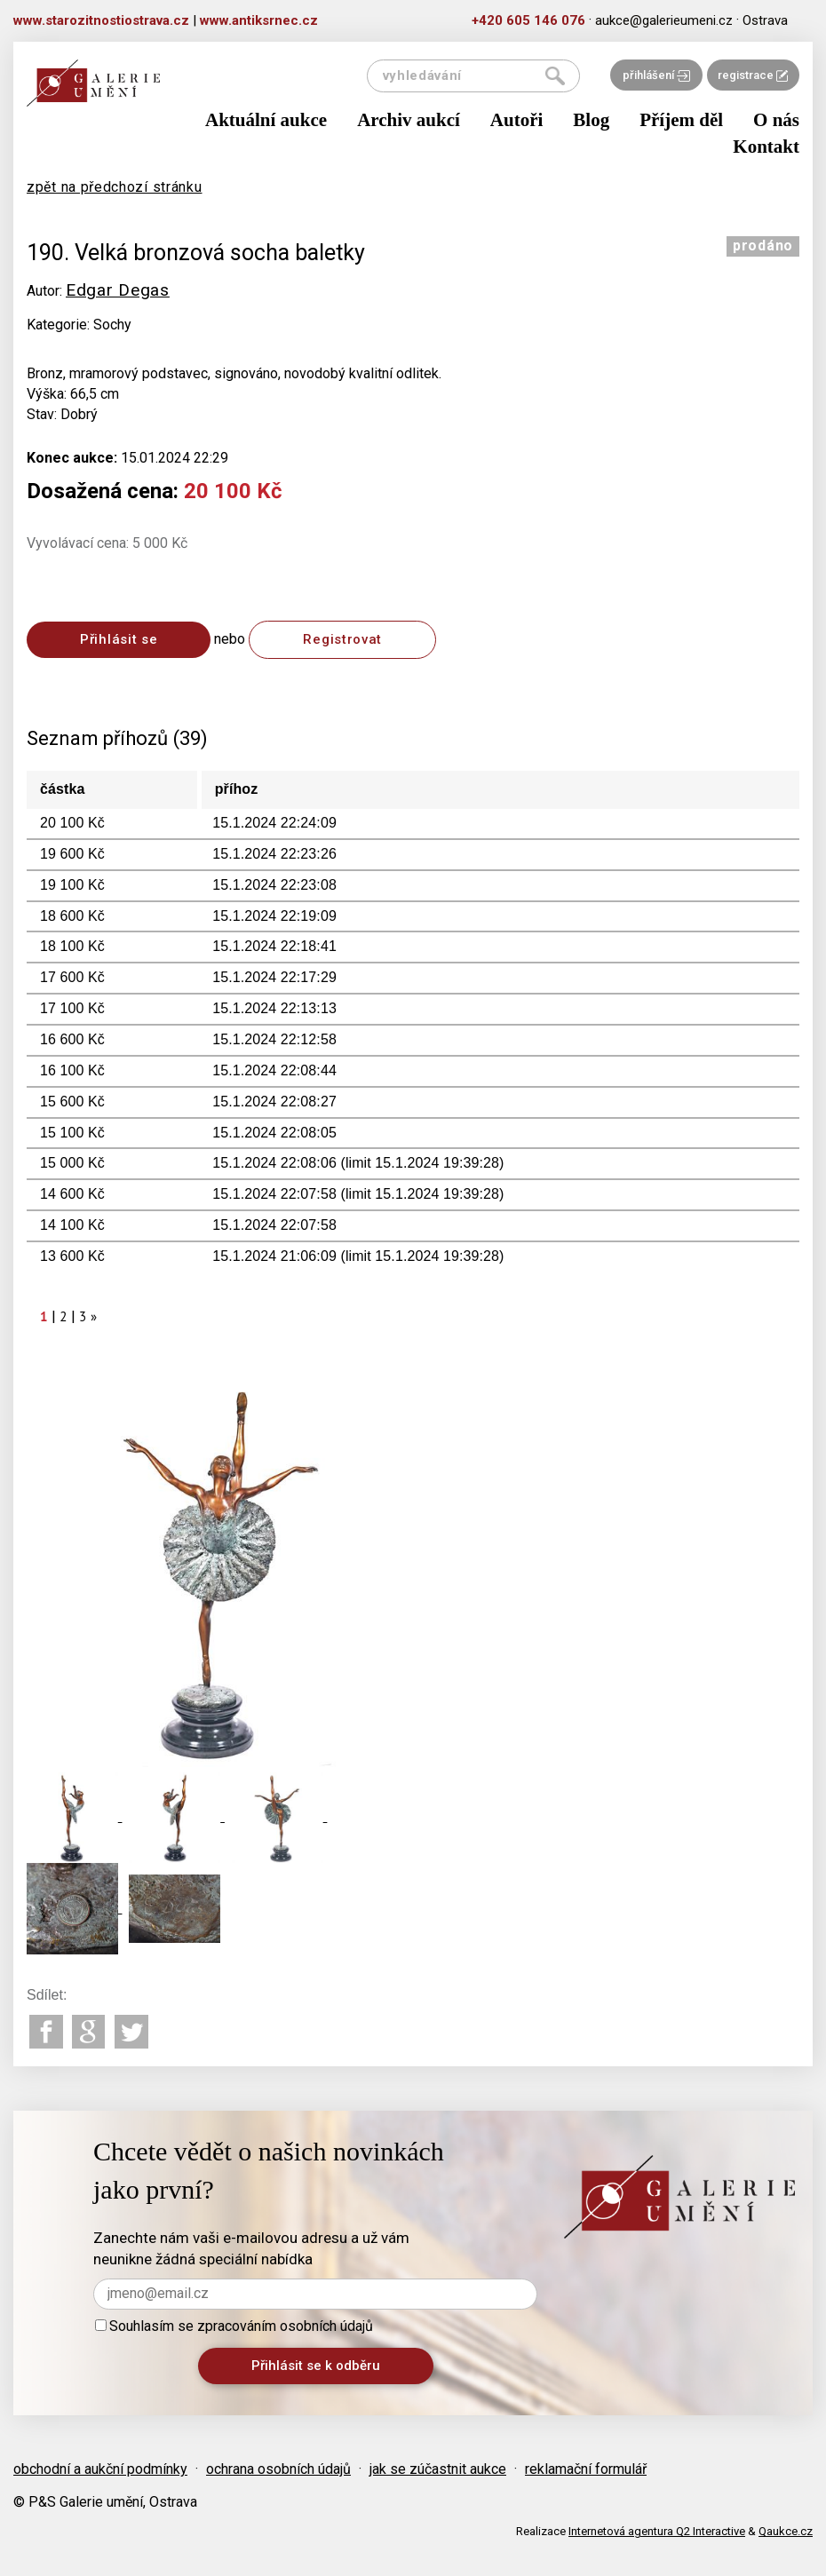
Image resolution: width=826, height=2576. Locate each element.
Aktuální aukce (266, 120)
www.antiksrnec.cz (259, 20)
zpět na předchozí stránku (115, 186)
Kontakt (766, 146)
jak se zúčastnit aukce (437, 2469)
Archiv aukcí (408, 120)
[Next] (94, 1316)
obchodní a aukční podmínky (100, 2469)
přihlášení (656, 75)
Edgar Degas (118, 290)
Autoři (517, 120)
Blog (591, 120)
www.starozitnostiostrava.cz (101, 20)
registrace (753, 75)
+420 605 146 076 (528, 20)
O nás (776, 120)
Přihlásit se (118, 639)
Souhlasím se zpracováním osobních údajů (234, 2326)
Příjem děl (681, 120)
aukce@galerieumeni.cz (664, 20)
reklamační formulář (586, 2469)
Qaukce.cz (785, 2531)
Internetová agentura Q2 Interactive (656, 2531)
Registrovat (342, 639)
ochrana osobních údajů (278, 2469)
